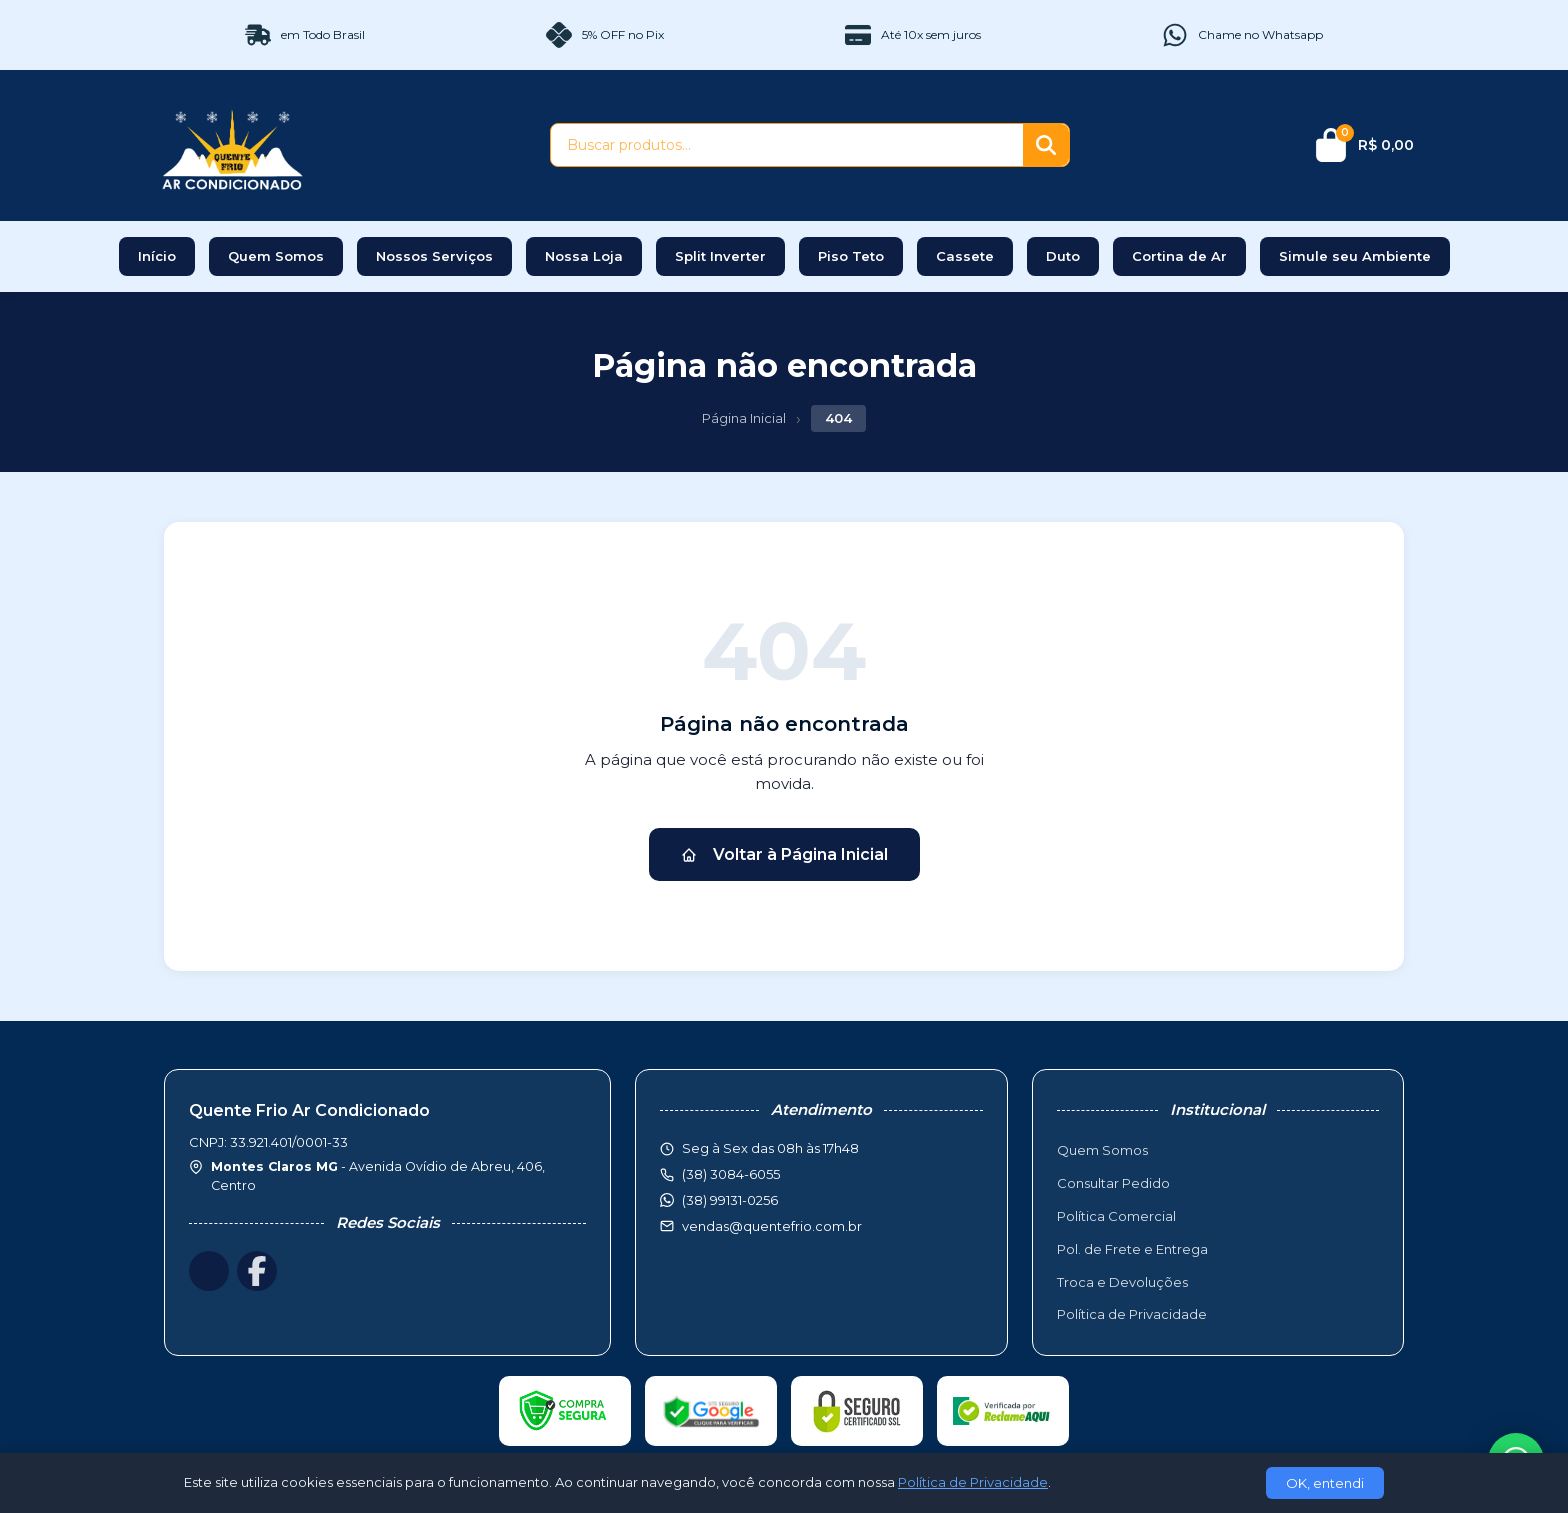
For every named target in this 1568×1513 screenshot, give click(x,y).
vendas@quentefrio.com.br (772, 1226)
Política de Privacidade (1132, 1314)
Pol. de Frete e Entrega (1132, 1249)
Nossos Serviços (434, 256)
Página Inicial (744, 418)
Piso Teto (851, 256)
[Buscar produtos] (787, 145)
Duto (1063, 256)
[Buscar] (1046, 145)
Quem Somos (276, 256)
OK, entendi (1325, 1483)
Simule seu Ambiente (1355, 256)
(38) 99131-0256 (730, 1200)
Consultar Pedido (1113, 1183)
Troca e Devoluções (1122, 1282)
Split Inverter (720, 256)
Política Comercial (1116, 1216)
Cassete (965, 256)
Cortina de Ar (1179, 256)
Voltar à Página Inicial (784, 854)
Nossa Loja (584, 256)
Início (157, 256)
